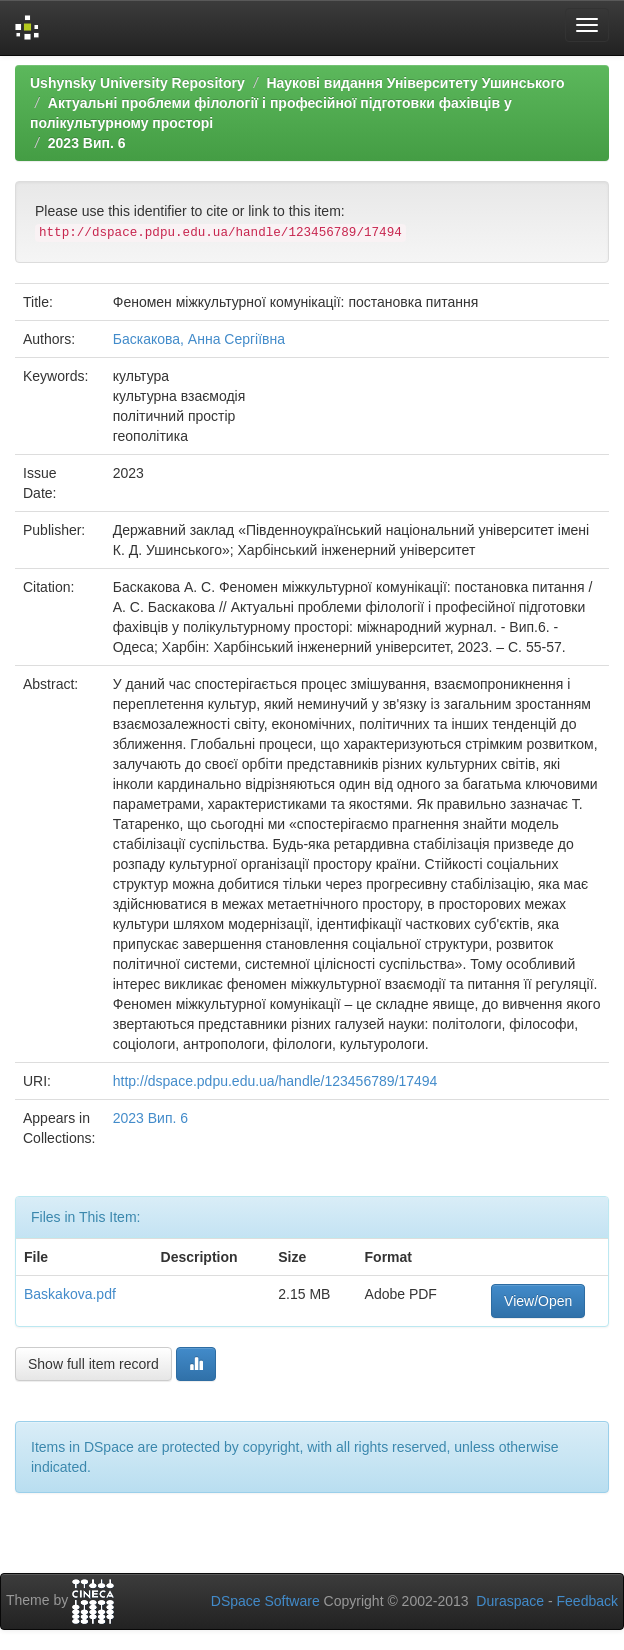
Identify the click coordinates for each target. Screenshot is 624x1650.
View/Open (538, 1301)
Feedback (587, 1601)
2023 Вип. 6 (87, 143)
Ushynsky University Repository (137, 83)
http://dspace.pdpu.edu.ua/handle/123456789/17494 (275, 1081)
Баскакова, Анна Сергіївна (199, 339)
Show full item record (93, 1364)
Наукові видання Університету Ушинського (415, 83)
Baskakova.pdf (70, 1294)
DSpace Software (265, 1601)
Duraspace (510, 1601)
